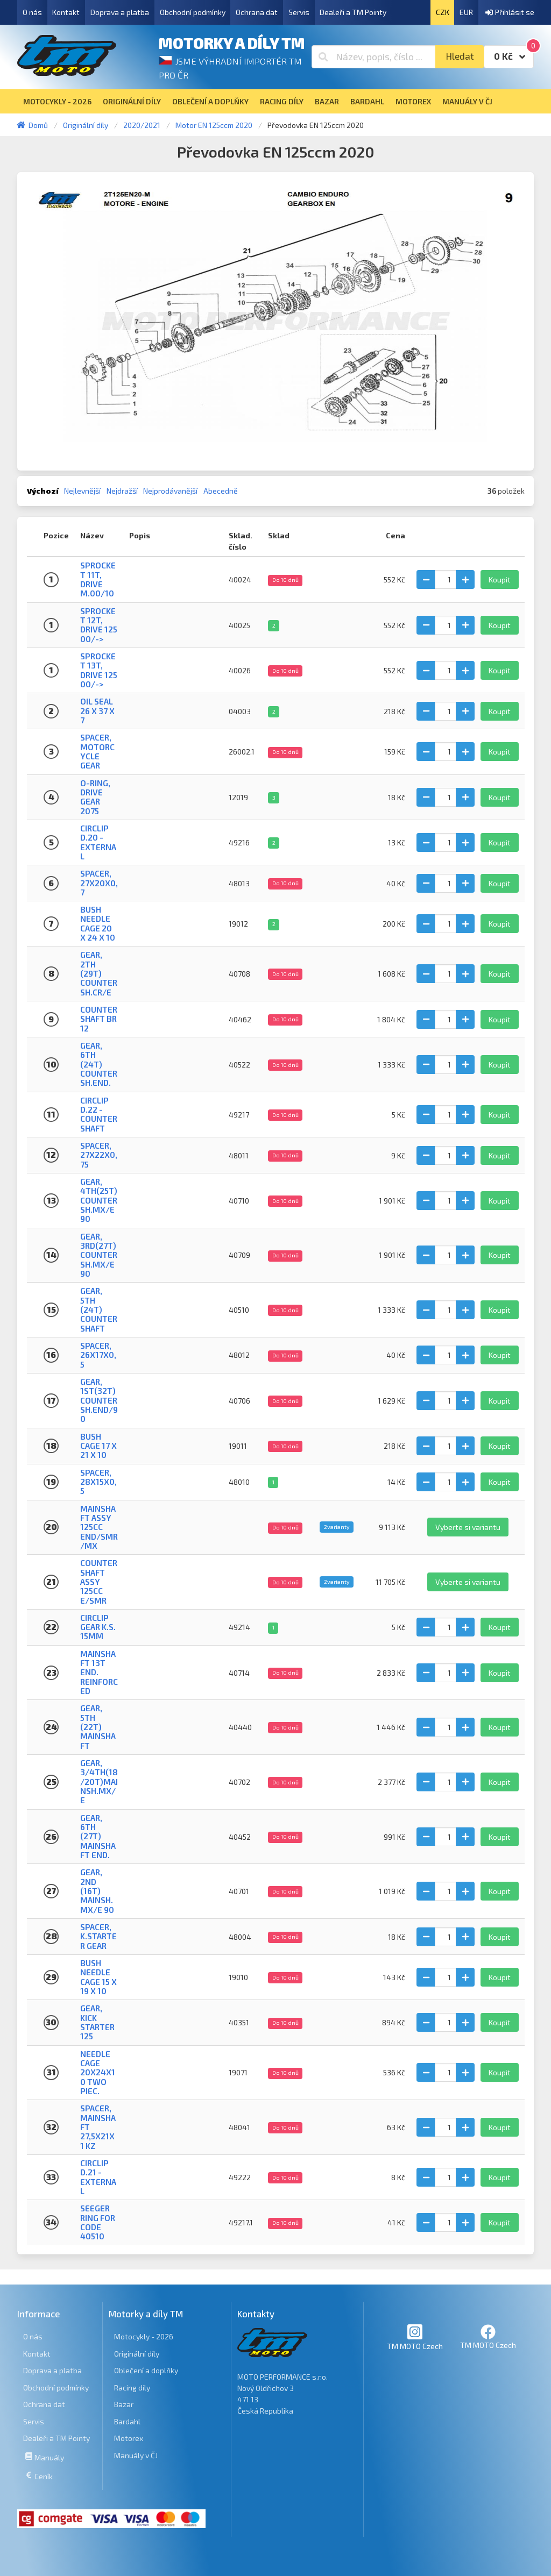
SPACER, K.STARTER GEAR (98, 1936)
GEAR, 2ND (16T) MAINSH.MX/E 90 (97, 1890)
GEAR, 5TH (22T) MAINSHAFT (98, 1726)
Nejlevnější (82, 490)
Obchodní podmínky (192, 12)
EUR (466, 12)
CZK (442, 12)
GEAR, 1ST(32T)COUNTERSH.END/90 (99, 1400)
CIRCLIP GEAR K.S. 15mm (98, 1627)
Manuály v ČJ (136, 2455)
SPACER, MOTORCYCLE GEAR (97, 751)
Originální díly (136, 2353)
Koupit (500, 579)
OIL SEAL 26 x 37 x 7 (97, 710)
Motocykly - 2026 (143, 2336)
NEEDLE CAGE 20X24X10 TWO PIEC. (97, 2072)
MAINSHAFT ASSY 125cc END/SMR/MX (99, 1527)
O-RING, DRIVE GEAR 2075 (95, 797)
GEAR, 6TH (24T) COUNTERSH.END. (98, 1064)
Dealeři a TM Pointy (353, 12)
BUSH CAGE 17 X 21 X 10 (98, 1446)
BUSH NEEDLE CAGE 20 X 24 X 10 (97, 923)
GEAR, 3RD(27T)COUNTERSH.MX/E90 (98, 1255)
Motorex (128, 2438)
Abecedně (220, 490)
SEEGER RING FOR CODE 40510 (97, 2222)
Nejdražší (122, 490)
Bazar (123, 2404)
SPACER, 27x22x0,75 (98, 1155)
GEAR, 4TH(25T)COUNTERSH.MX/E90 (98, 1200)
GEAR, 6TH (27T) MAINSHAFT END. (98, 1836)
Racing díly (132, 2387)
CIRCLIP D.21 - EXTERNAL (98, 2177)
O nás (32, 12)
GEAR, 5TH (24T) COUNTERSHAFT (98, 1309)
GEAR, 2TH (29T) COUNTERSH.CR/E (98, 973)
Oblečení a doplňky (146, 2370)
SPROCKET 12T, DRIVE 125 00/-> (98, 625)
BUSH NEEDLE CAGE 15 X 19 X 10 (98, 1977)
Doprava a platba (119, 12)
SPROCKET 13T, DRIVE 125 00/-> (98, 670)
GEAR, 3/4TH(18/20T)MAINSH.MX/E (99, 1781)
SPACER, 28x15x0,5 (98, 1482)
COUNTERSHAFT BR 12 (98, 1019)
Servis (298, 12)
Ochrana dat (257, 12)
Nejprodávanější (170, 490)
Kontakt (66, 12)
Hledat (460, 56)
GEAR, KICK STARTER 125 (97, 2022)
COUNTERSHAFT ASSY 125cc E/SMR (98, 1581)
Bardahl (127, 2421)
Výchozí (43, 490)
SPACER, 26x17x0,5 (98, 1355)
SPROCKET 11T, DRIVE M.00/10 (98, 579)
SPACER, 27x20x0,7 (99, 883)
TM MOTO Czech (415, 2337)
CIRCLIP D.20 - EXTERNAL (98, 842)
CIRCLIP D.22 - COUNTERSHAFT (98, 1114)
